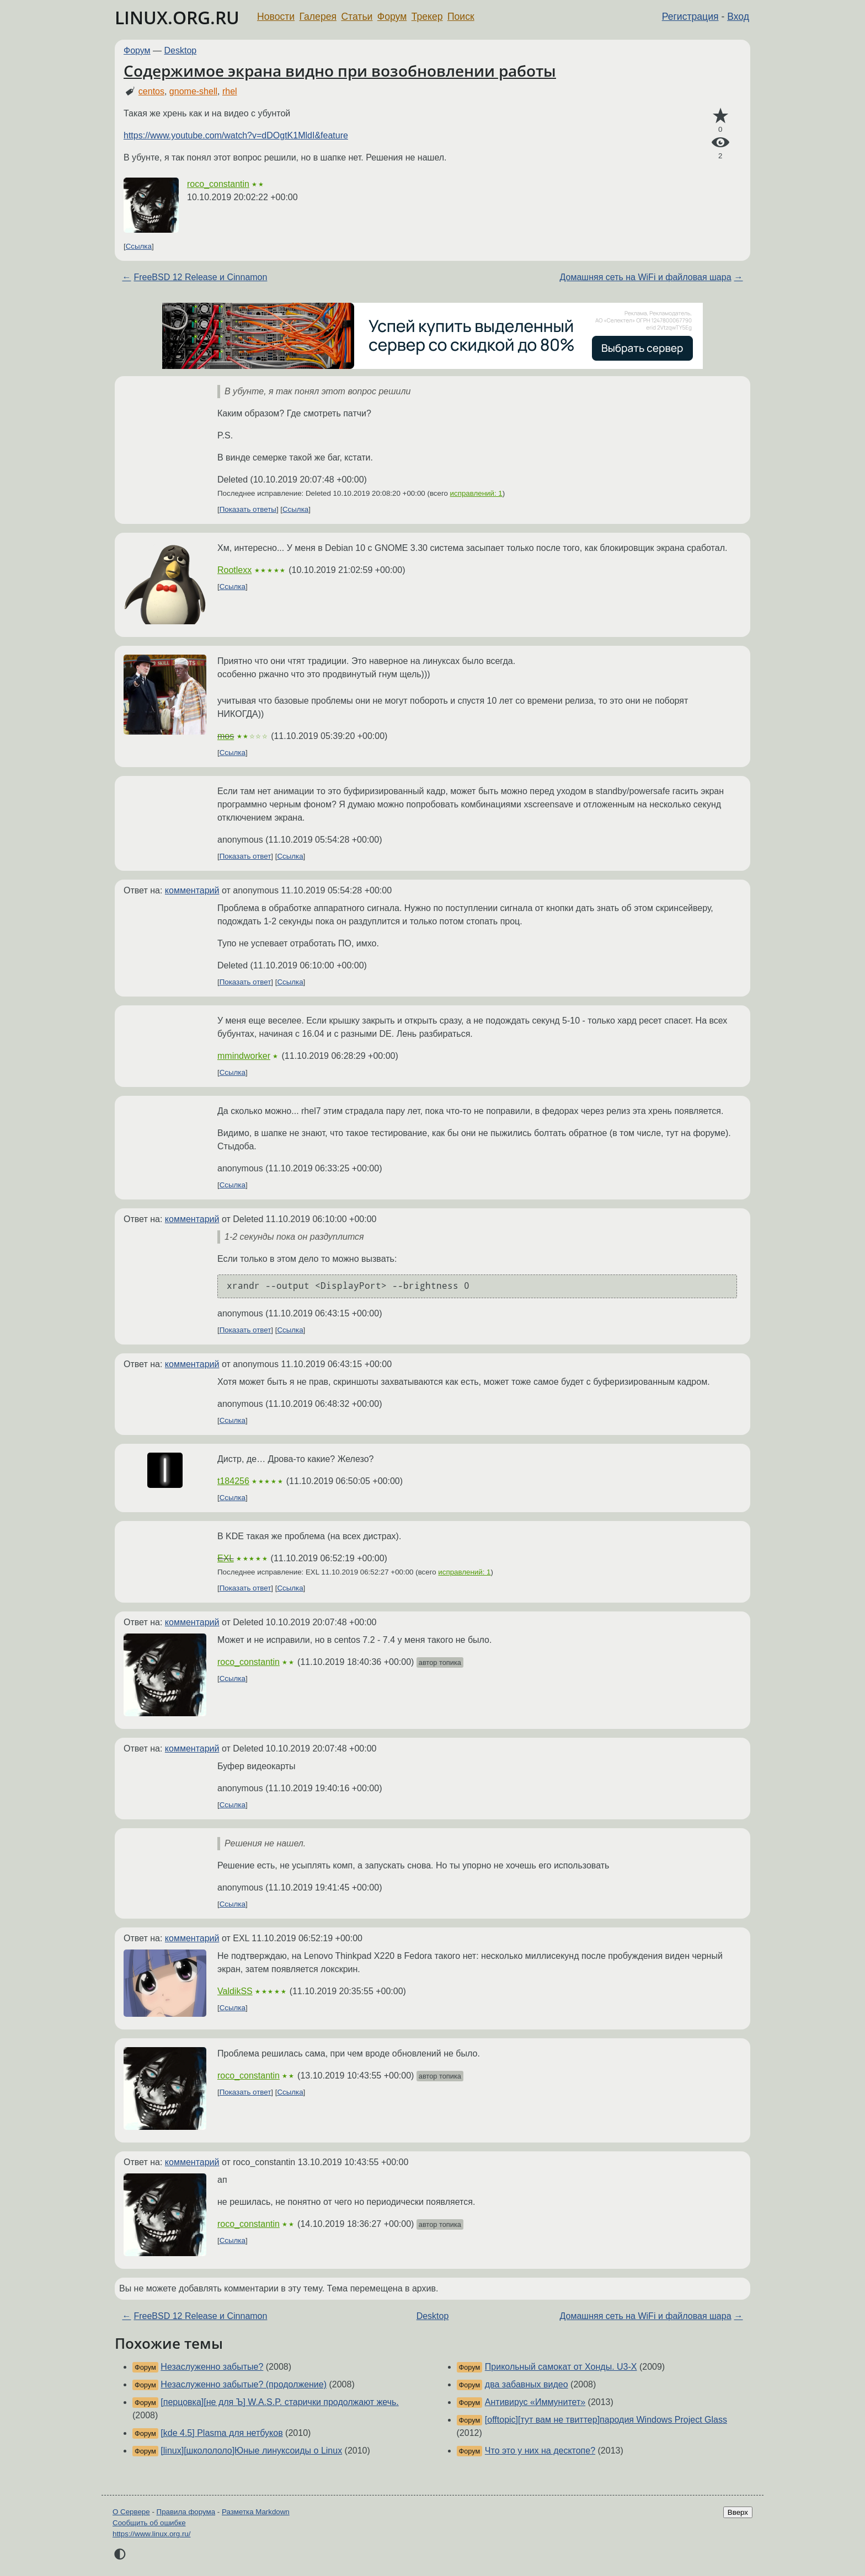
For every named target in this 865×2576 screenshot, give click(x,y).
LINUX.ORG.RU (177, 17)
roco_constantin (218, 184)
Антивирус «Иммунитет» (535, 2402)
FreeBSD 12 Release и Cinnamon (200, 277)
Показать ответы (248, 509)
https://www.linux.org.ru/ (151, 2534)
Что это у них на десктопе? (540, 2450)
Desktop (180, 50)
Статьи (356, 16)
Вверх (738, 2512)
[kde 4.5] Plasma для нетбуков (221, 2433)
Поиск (460, 16)
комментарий (192, 890)
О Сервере (131, 2512)
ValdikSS (235, 1991)
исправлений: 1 (476, 493)
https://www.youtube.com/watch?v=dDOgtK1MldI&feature (236, 135)
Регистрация (690, 16)
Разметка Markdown (256, 2512)
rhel (229, 91)
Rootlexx (234, 570)
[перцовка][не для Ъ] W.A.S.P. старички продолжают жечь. (279, 2402)
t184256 (233, 1481)
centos (151, 91)
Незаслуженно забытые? (212, 2366)
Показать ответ (245, 856)
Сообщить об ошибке (149, 2523)
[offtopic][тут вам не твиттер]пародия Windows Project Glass (606, 2419)
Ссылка (139, 246)
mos (225, 736)
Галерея (318, 16)
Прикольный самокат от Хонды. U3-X (561, 2366)
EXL (225, 1558)
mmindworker (243, 1056)
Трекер (427, 16)
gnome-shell (193, 91)
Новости (276, 16)
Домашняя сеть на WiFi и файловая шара (645, 277)
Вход (738, 16)
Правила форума (186, 2512)
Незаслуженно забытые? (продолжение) (244, 2384)
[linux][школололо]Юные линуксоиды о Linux (251, 2450)
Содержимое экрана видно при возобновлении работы (340, 70)
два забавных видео (526, 2384)
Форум (392, 16)
